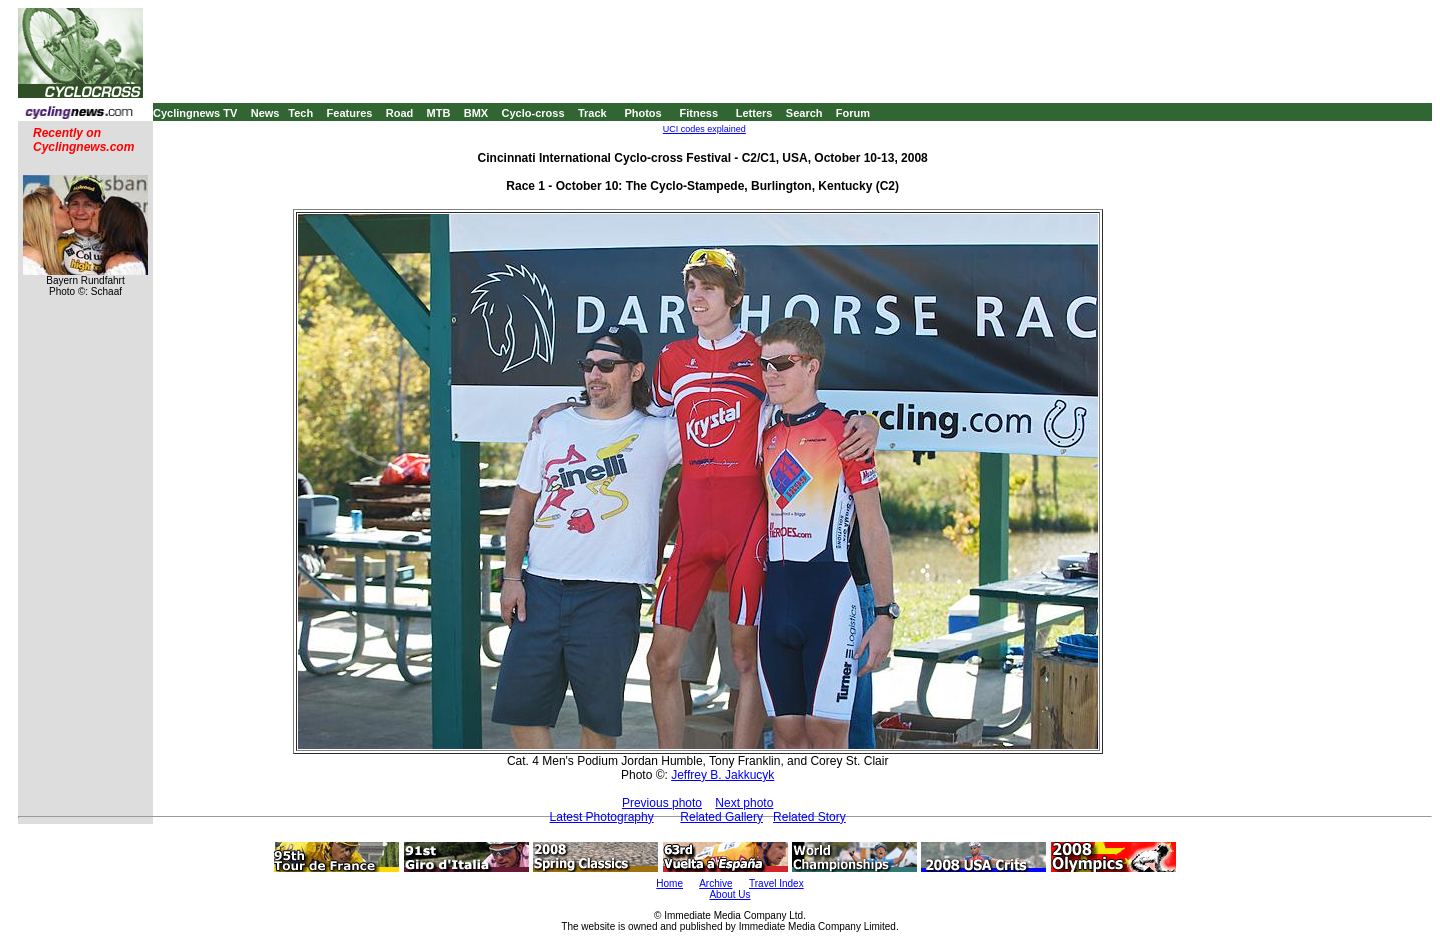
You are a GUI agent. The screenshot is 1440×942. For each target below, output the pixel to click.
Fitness (698, 113)
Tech (300, 113)
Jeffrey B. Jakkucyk (722, 775)
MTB (439, 113)
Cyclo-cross (533, 113)
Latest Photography (602, 817)
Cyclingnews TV (195, 113)
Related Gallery (721, 817)
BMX (476, 113)
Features (350, 113)
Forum (853, 113)
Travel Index (776, 883)
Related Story (809, 817)
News (265, 113)
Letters (754, 113)
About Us (729, 894)
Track (592, 113)
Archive (715, 883)
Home (669, 883)
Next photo (744, 803)
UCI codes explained (704, 129)
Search (804, 113)
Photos (642, 113)
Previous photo (662, 803)
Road (400, 113)
